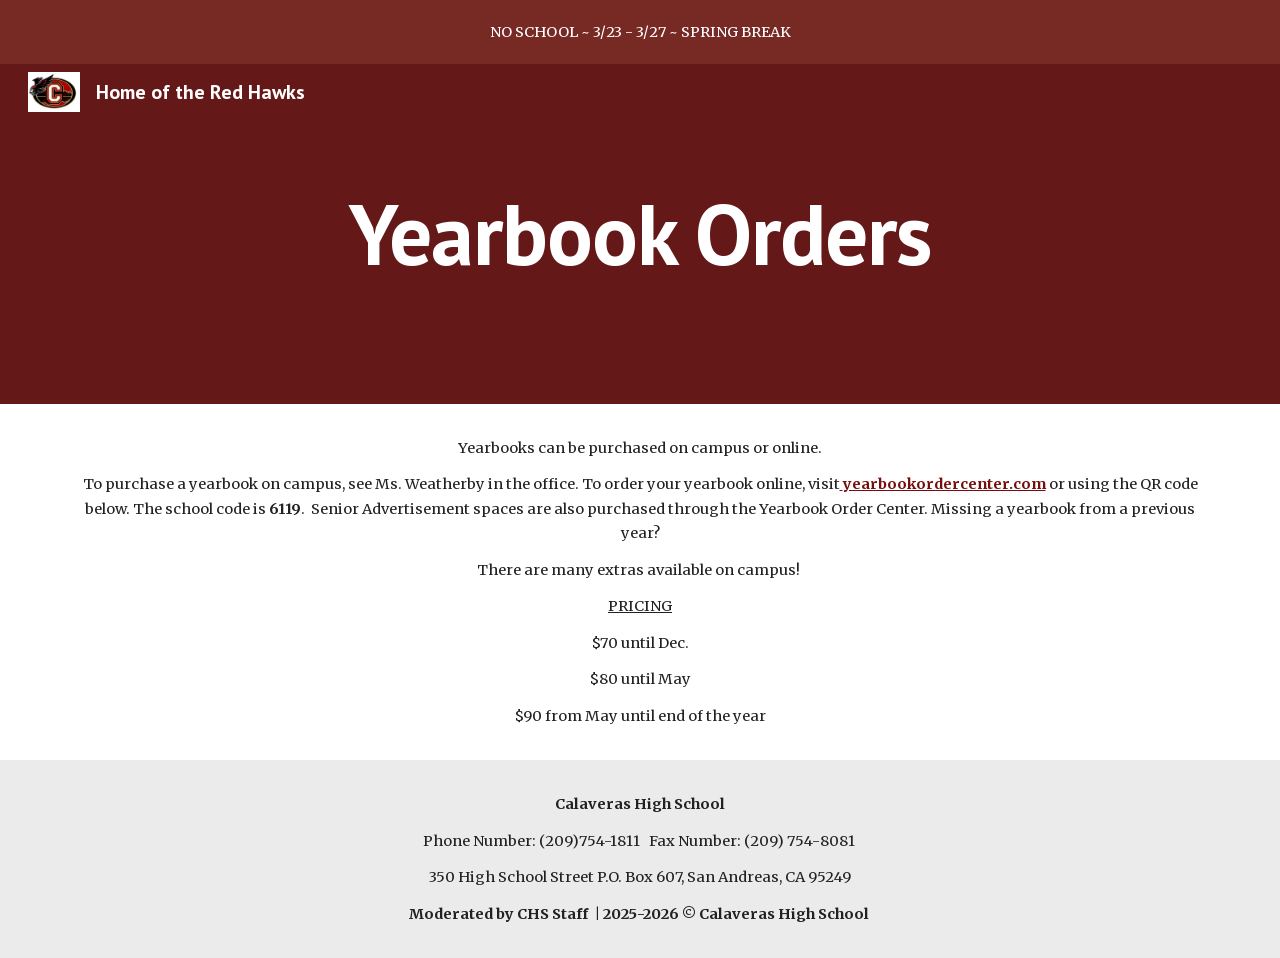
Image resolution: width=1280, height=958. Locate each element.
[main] (640, 233)
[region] (640, 32)
